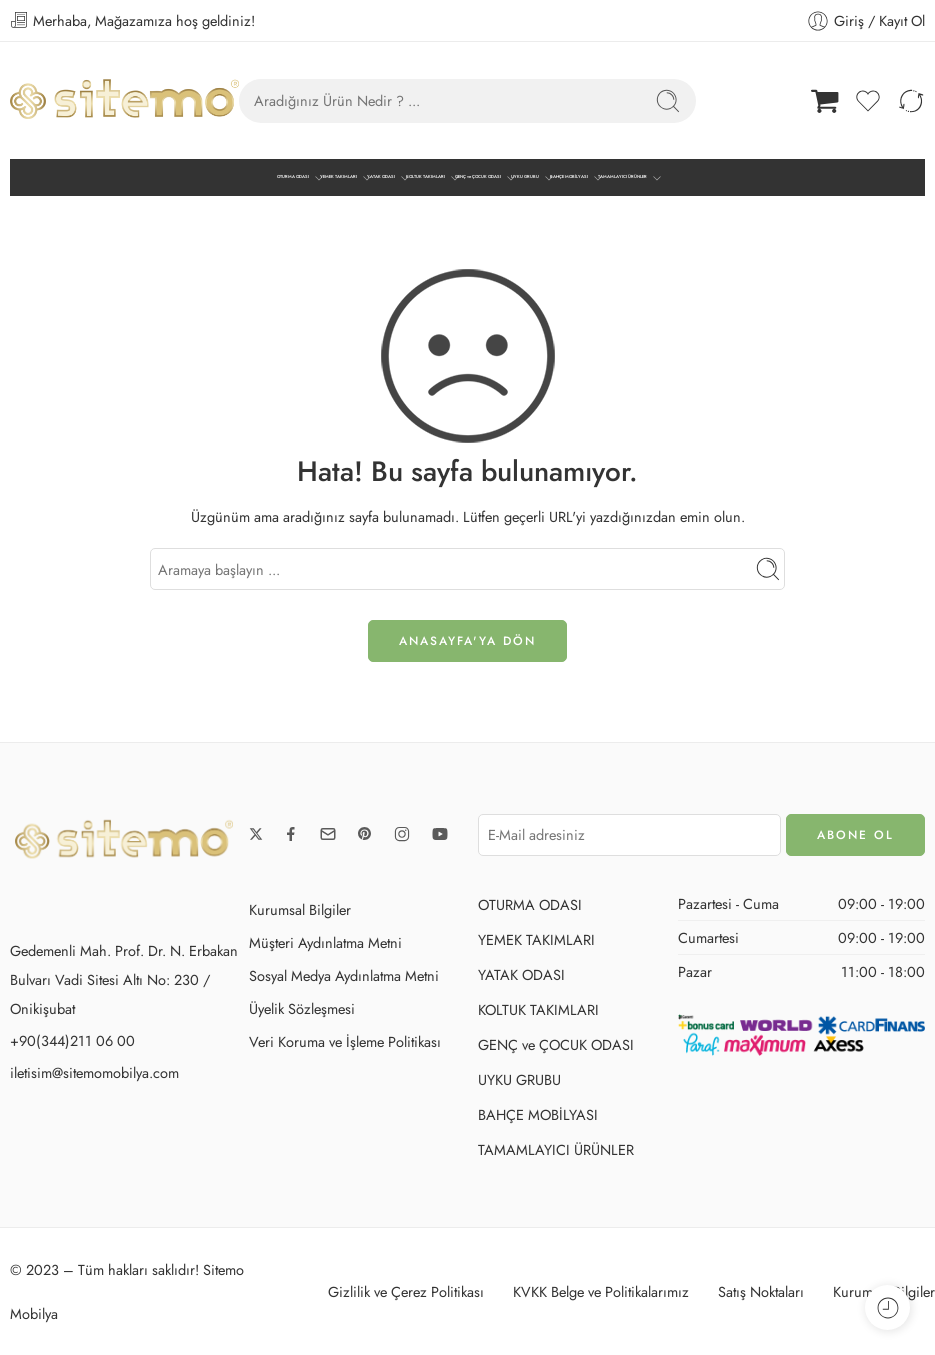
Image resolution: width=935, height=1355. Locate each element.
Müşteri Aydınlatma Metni (325, 942)
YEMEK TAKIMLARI (338, 178)
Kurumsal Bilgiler (300, 909)
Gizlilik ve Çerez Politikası (406, 1291)
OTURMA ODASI (293, 178)
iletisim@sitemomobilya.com (94, 1072)
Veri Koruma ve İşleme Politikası (345, 1041)
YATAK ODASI (381, 178)
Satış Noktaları (761, 1291)
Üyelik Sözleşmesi (302, 1008)
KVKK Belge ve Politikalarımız (601, 1291)
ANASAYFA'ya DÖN (467, 641)
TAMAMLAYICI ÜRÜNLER (622, 178)
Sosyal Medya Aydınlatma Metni (344, 975)
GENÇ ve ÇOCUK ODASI (478, 178)
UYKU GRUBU (525, 178)
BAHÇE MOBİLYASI (569, 178)
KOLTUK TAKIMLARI (425, 178)
